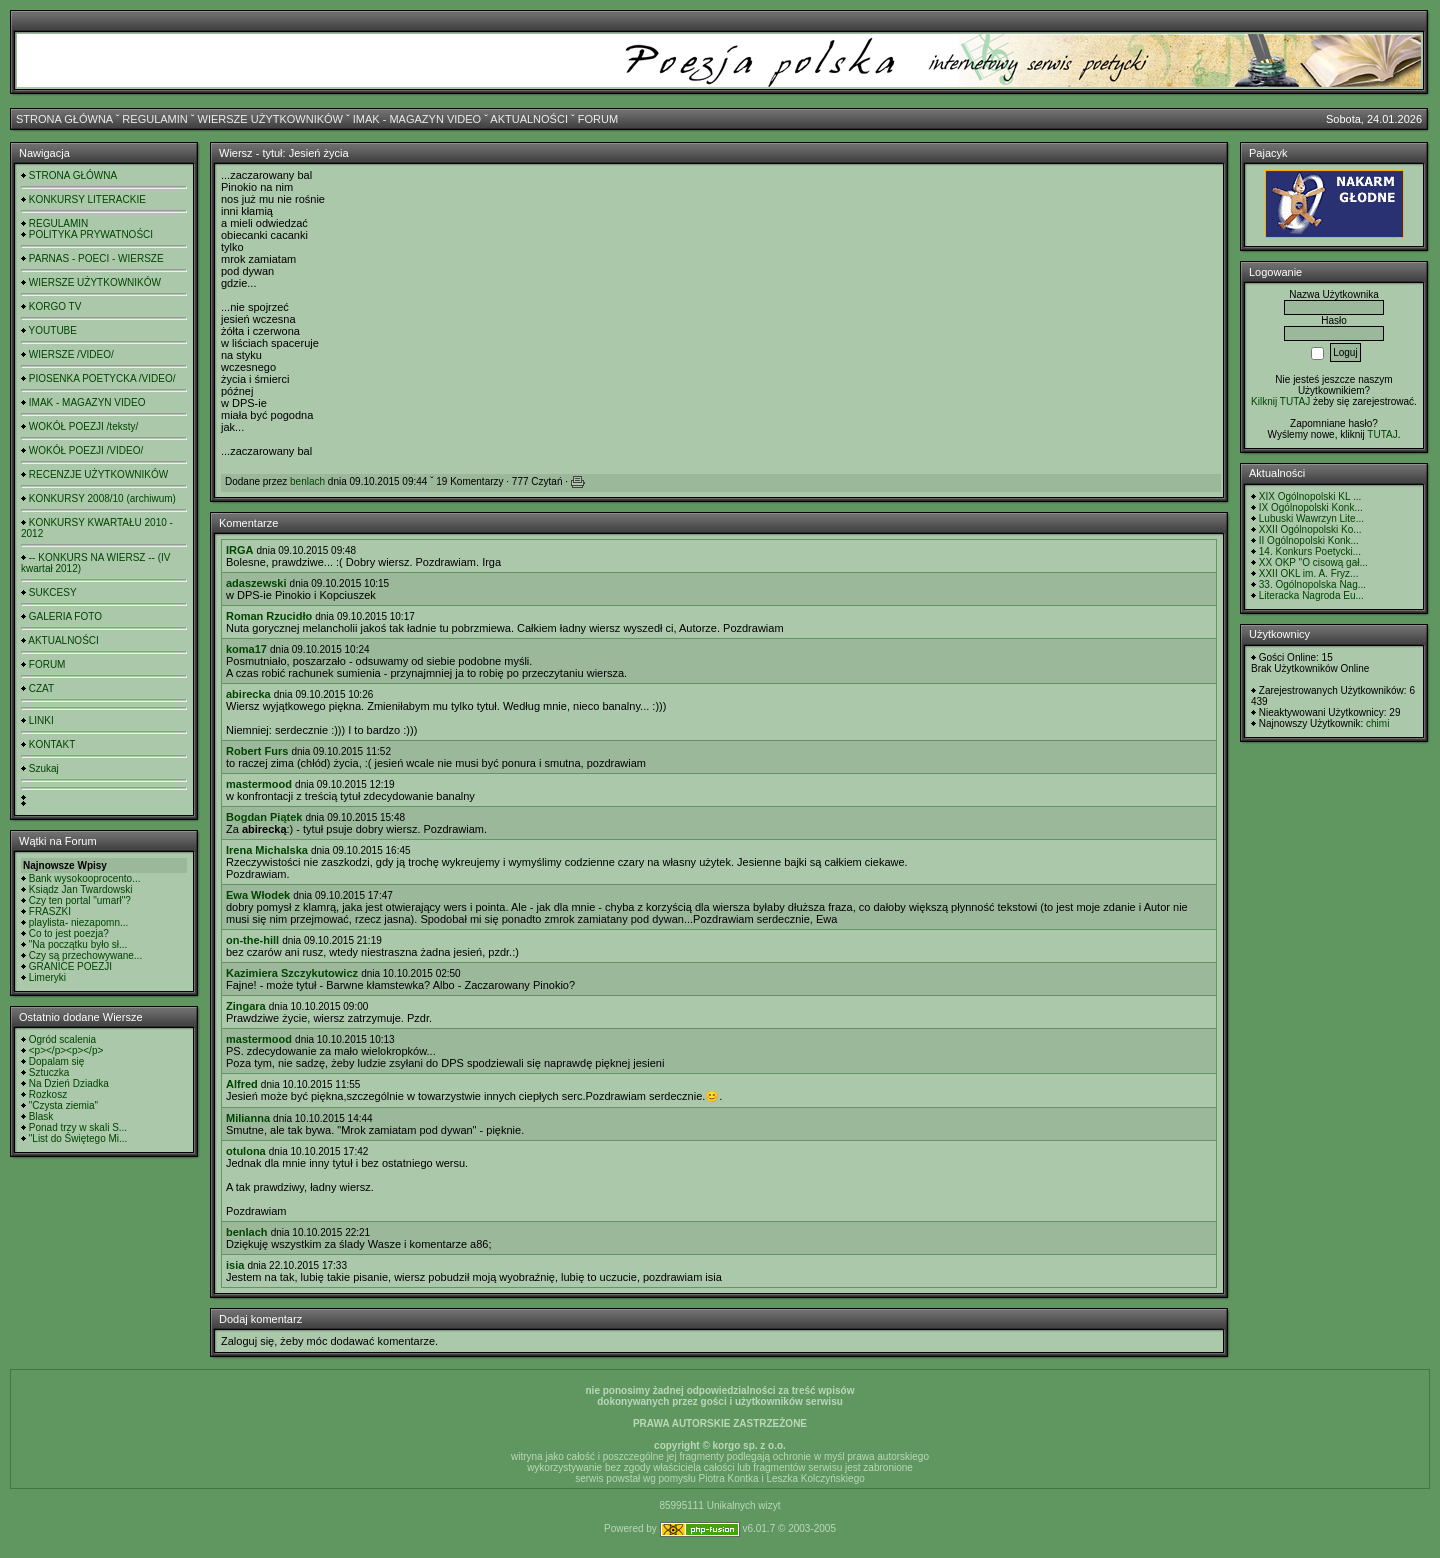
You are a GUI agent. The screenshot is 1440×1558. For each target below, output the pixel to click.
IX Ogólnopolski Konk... (1311, 507)
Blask (41, 1116)
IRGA (240, 550)
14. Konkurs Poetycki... (1310, 551)
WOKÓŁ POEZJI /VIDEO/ (86, 450)
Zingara (246, 1006)
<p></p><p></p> (66, 1050)
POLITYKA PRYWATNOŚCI (91, 234)
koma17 (246, 649)
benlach (307, 481)
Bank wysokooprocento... (85, 878)
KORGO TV (55, 306)
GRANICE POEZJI (70, 966)
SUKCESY (53, 592)
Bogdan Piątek (264, 817)
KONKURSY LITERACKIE (87, 199)
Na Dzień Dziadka (69, 1083)
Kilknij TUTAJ (1280, 401)
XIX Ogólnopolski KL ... (1310, 496)
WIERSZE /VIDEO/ (71, 354)
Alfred (242, 1084)
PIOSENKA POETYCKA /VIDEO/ (102, 378)
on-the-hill (252, 940)
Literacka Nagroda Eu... (1311, 595)
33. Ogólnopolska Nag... (1312, 584)
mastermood (259, 784)
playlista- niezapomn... (79, 922)
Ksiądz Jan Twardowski (81, 889)
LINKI (41, 720)
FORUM (598, 119)
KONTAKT (52, 744)
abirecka (248, 694)
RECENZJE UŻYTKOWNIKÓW (98, 474)
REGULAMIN (154, 119)
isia (235, 1265)
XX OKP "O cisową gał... (1313, 562)
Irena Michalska (267, 850)
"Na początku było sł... (78, 944)
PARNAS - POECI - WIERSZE (96, 258)
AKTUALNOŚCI (529, 119)
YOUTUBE (53, 330)
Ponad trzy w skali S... (78, 1127)
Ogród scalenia (62, 1039)
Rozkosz (48, 1094)
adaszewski (256, 583)
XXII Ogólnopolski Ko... (1310, 529)
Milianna (248, 1118)
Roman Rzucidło (269, 616)
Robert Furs (257, 751)
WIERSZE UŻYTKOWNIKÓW (270, 119)
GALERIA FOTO (65, 616)
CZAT (41, 688)
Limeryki (47, 977)
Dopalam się (57, 1061)
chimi (1377, 723)
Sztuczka (49, 1072)
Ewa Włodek (258, 895)
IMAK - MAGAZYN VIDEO (417, 119)
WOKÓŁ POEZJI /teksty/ (83, 426)
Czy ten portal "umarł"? (80, 900)
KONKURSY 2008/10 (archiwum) (102, 498)
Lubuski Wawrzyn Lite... (1311, 518)
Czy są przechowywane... (85, 955)
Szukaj (44, 768)
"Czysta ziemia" (63, 1105)
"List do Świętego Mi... (78, 1138)
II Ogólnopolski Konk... (1309, 540)
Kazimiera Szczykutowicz (292, 973)
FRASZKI (50, 911)
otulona (246, 1151)
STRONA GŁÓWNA (64, 119)
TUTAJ (1382, 434)
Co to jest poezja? (69, 933)
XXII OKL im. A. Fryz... (1309, 573)
